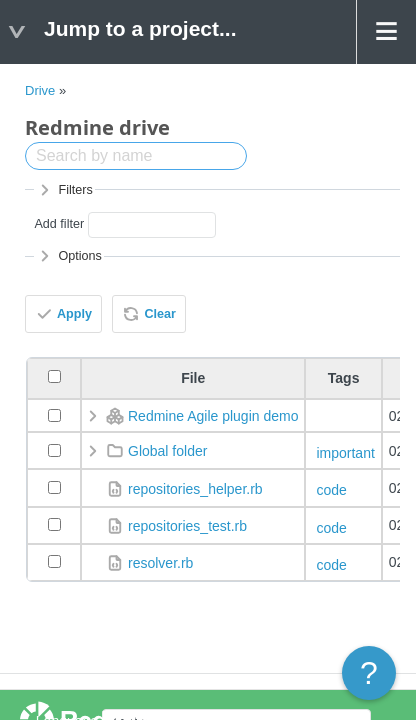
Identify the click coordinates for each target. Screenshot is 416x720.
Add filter (59, 224)
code (331, 490)
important (345, 453)
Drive (40, 90)
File (193, 378)
